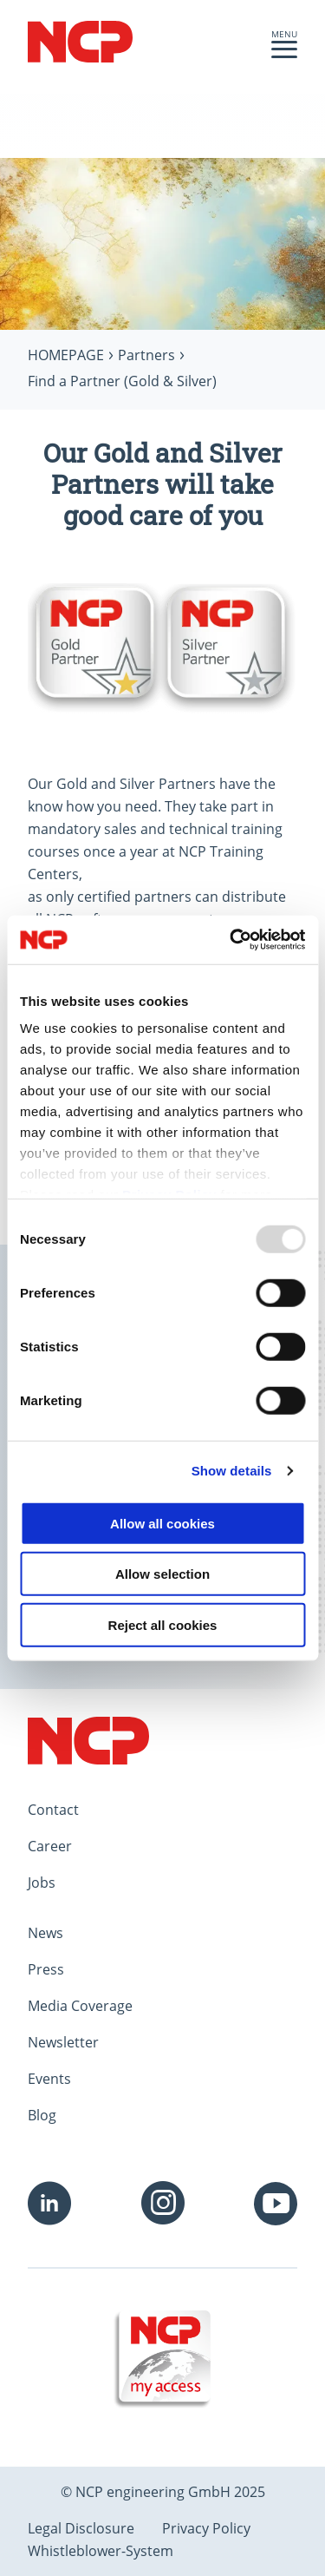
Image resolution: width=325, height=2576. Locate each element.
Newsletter (63, 2042)
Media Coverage (80, 2005)
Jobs (41, 1882)
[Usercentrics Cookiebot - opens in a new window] (231, 940)
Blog (42, 2115)
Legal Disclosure (81, 2528)
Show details (232, 1470)
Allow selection (162, 1574)
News (45, 1932)
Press (46, 1969)
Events (49, 2078)
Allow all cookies (162, 1522)
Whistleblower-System (100, 2550)
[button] (284, 54)
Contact (53, 1809)
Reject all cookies (163, 1624)
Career (50, 1846)
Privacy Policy (206, 2528)
